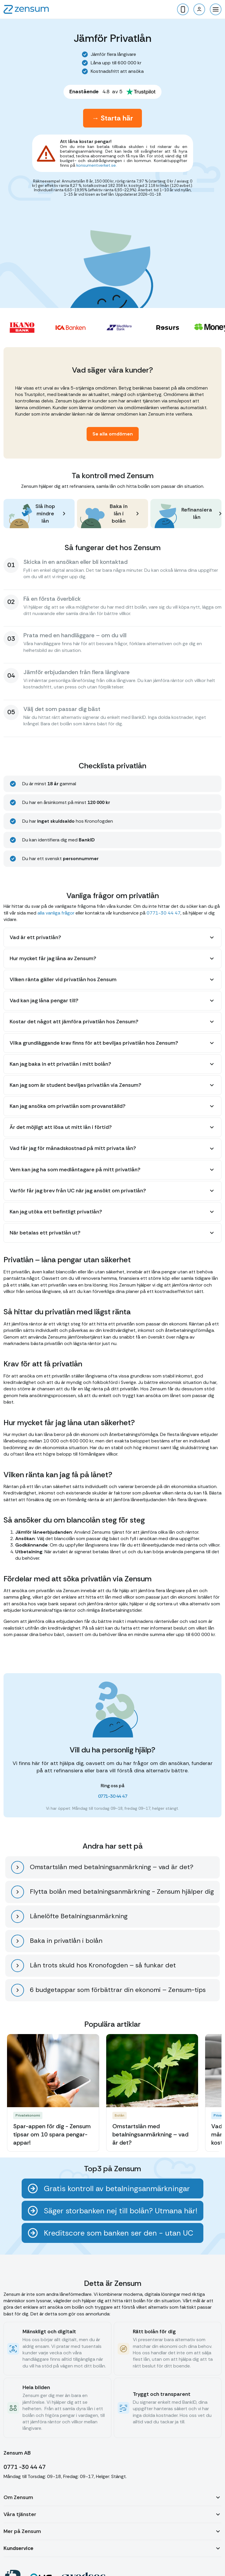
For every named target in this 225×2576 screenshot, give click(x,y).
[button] (215, 9)
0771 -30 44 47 (25, 2467)
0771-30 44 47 (164, 913)
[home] (26, 9)
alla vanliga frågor (55, 913)
